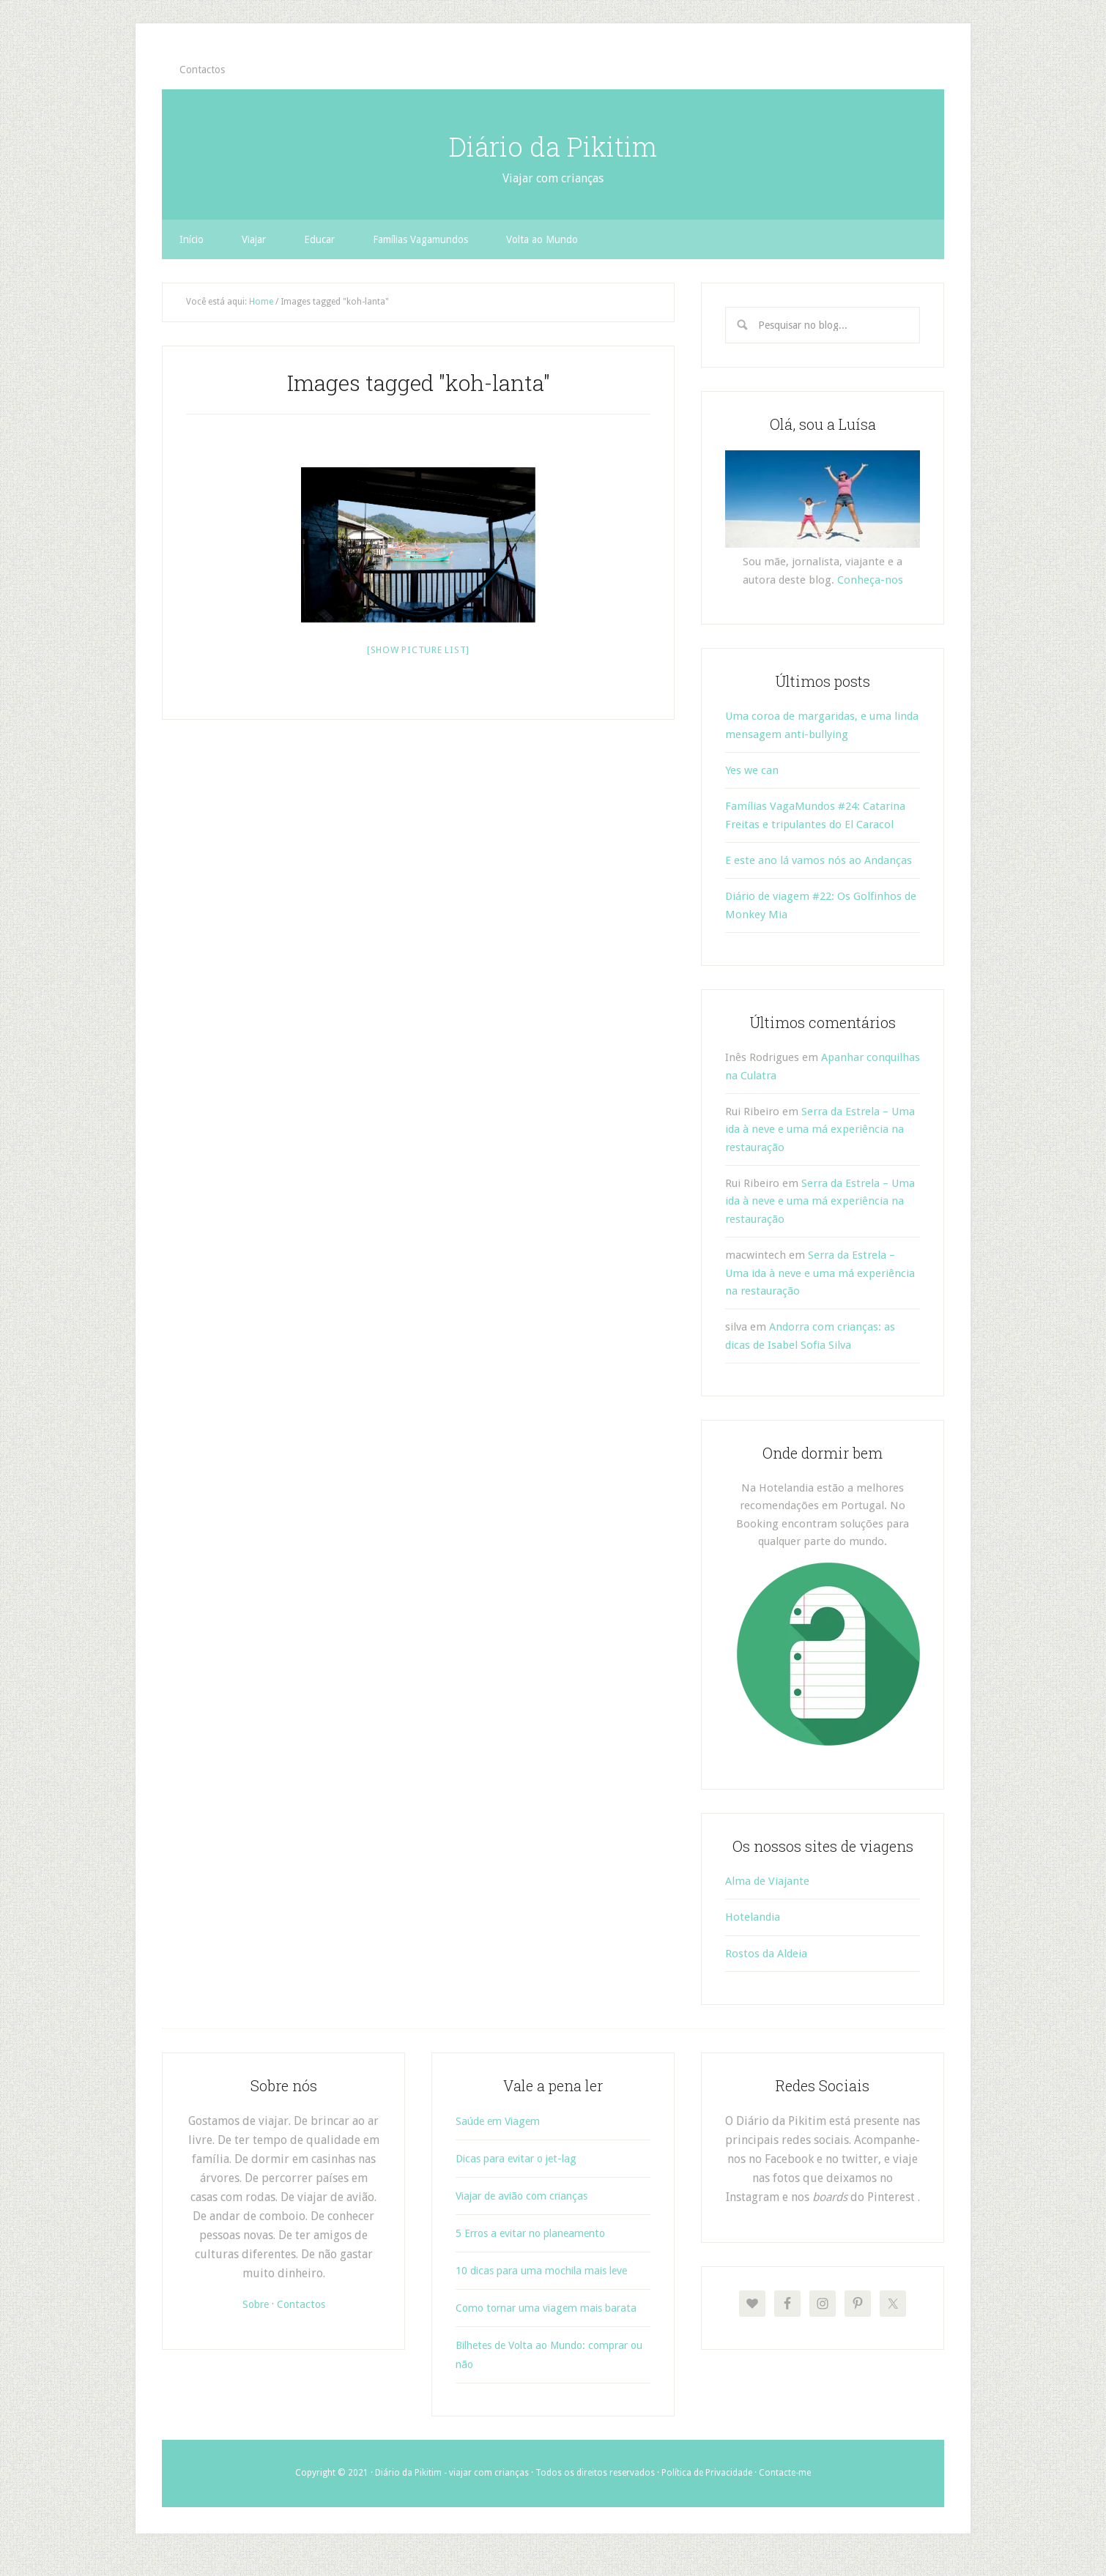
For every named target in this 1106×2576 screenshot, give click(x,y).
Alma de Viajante (767, 1881)
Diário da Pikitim (553, 143)
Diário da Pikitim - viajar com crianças (452, 2492)
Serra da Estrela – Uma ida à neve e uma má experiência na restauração (820, 1129)
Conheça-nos (870, 580)
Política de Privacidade (706, 2492)
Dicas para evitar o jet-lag (523, 2158)
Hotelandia (752, 1917)
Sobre (253, 2304)
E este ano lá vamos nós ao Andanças (818, 860)
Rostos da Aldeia (766, 1953)
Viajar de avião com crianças (530, 2196)
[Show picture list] (418, 649)
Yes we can (752, 770)
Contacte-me (785, 2492)
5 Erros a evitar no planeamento (540, 2233)
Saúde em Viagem (502, 2121)
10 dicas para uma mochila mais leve (552, 2270)
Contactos (303, 2304)
